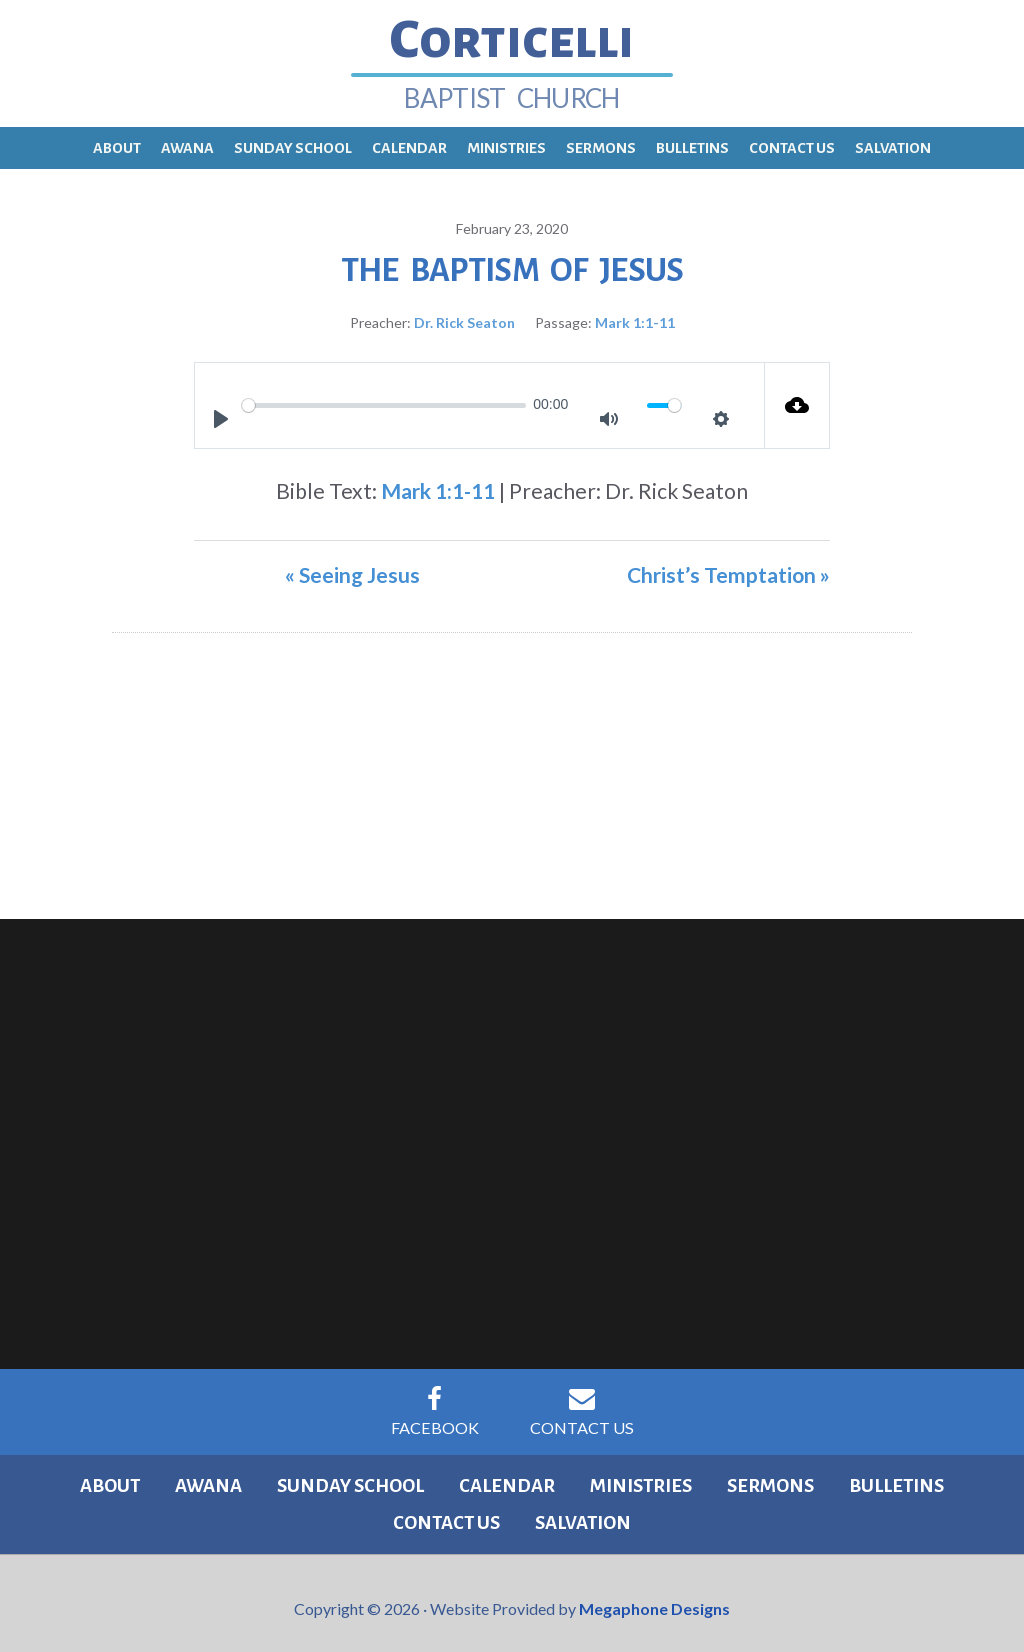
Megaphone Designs (654, 1598)
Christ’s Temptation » (728, 563)
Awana (161, 1475)
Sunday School (295, 1475)
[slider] (384, 394)
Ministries (567, 1475)
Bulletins (802, 1475)
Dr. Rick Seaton (464, 311)
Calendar (443, 1475)
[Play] (221, 408)
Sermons (686, 1475)
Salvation (512, 1513)
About (72, 1475)
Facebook (432, 1400)
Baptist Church (511, 88)
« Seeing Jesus (352, 563)
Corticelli (512, 35)
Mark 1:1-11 (635, 311)
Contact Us (584, 1400)
